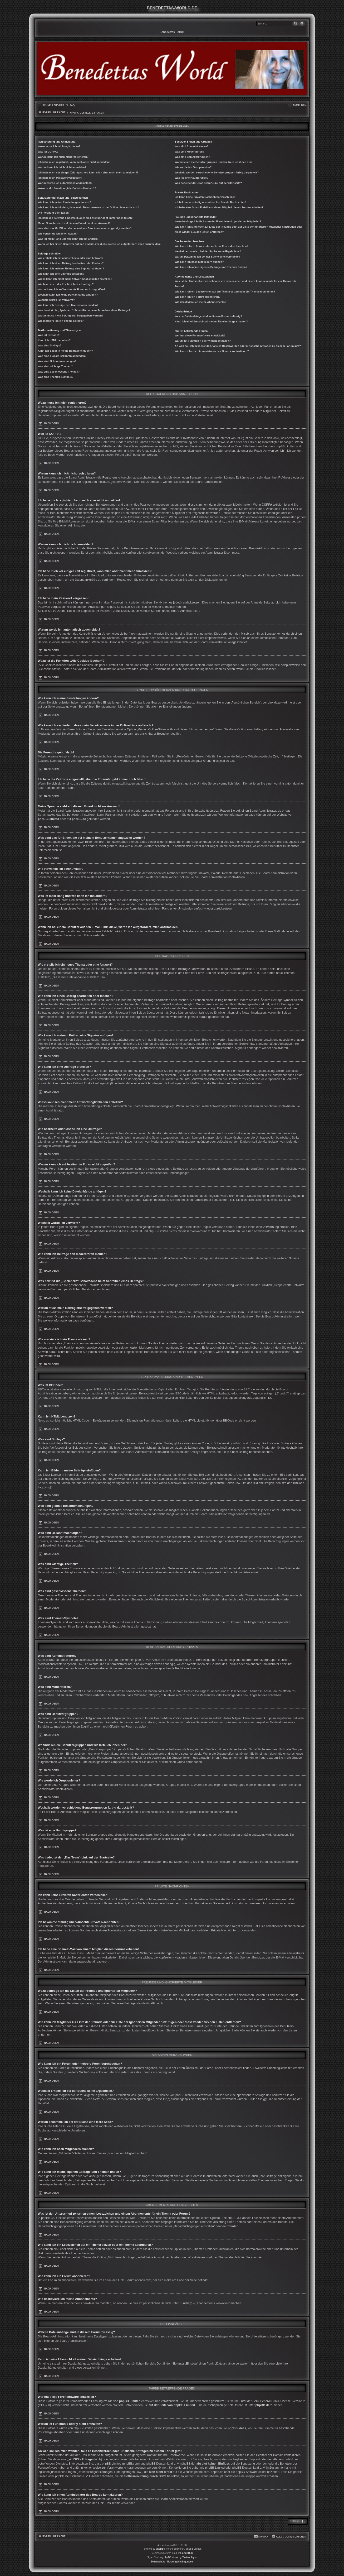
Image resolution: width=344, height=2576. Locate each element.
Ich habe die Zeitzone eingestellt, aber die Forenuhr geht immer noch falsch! (85, 217)
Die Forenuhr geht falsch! (53, 212)
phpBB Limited (48, 819)
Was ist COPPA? (48, 151)
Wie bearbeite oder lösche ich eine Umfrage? (66, 284)
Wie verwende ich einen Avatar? (58, 233)
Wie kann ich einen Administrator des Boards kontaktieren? (212, 351)
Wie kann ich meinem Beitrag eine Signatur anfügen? (71, 268)
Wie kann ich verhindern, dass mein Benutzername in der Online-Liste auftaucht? (88, 207)
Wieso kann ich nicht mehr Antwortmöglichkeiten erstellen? (75, 279)
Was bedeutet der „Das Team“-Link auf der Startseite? (208, 183)
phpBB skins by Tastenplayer (180, 2557)
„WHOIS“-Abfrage (80, 2459)
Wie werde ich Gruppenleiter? (193, 167)
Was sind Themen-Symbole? (55, 376)
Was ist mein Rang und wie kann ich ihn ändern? (68, 238)
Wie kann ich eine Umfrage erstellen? (61, 273)
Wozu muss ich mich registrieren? (59, 146)
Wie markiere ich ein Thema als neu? (61, 320)
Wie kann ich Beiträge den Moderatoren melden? (68, 305)
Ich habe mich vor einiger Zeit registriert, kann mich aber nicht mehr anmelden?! (88, 172)
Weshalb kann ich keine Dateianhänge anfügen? (68, 294)
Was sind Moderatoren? (189, 151)
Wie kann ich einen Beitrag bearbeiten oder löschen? (71, 263)
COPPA (267, 504)
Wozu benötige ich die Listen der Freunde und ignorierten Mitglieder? (218, 221)
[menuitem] (70, 105)
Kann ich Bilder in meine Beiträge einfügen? (65, 350)
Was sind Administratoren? (191, 146)
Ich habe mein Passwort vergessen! (60, 177)
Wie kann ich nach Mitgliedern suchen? (199, 261)
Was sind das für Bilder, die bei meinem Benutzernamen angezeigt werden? (85, 228)
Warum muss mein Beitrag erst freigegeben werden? (70, 315)
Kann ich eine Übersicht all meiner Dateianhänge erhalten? (211, 321)
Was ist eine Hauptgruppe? (191, 177)
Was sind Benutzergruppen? (192, 156)
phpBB (160, 2548)
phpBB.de (79, 819)
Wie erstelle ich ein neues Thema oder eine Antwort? (70, 258)
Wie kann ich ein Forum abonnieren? (197, 296)
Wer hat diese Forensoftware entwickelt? (200, 335)
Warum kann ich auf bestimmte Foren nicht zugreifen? (71, 289)
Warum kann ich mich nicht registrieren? (63, 156)
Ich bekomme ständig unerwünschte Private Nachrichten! (210, 202)
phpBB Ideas (237, 2428)
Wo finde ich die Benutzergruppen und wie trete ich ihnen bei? (213, 162)
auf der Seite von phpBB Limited (172, 2405)
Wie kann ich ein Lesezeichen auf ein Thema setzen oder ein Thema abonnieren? (225, 291)
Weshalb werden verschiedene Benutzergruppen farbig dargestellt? (217, 172)
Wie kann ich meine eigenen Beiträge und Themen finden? (211, 267)
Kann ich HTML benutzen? (54, 340)
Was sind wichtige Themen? (55, 366)
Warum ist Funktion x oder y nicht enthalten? (203, 340)
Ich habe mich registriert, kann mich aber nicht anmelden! (74, 162)
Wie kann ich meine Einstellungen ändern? (64, 202)
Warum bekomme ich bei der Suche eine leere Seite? (207, 256)
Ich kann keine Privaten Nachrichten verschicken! (205, 197)
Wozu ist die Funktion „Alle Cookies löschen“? (67, 188)
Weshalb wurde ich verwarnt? (56, 299)
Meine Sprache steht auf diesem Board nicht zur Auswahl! (74, 223)
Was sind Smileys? (49, 345)
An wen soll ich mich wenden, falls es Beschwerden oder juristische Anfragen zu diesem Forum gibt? (238, 346)
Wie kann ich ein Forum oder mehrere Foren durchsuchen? (211, 246)
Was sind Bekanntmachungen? (57, 361)
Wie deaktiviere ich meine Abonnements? (200, 302)
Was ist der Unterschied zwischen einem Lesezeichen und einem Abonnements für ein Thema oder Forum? (236, 284)
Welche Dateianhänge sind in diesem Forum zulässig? (208, 316)
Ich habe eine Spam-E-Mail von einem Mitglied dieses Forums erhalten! (219, 207)
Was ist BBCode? (48, 335)
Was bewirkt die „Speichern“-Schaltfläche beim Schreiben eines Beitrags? (84, 310)
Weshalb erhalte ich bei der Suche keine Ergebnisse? (208, 251)
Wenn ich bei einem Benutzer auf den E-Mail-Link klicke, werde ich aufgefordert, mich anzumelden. (99, 244)
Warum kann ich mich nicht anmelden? (62, 167)
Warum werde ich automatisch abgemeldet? (65, 183)
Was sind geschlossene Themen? (59, 371)
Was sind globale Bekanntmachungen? (62, 355)
